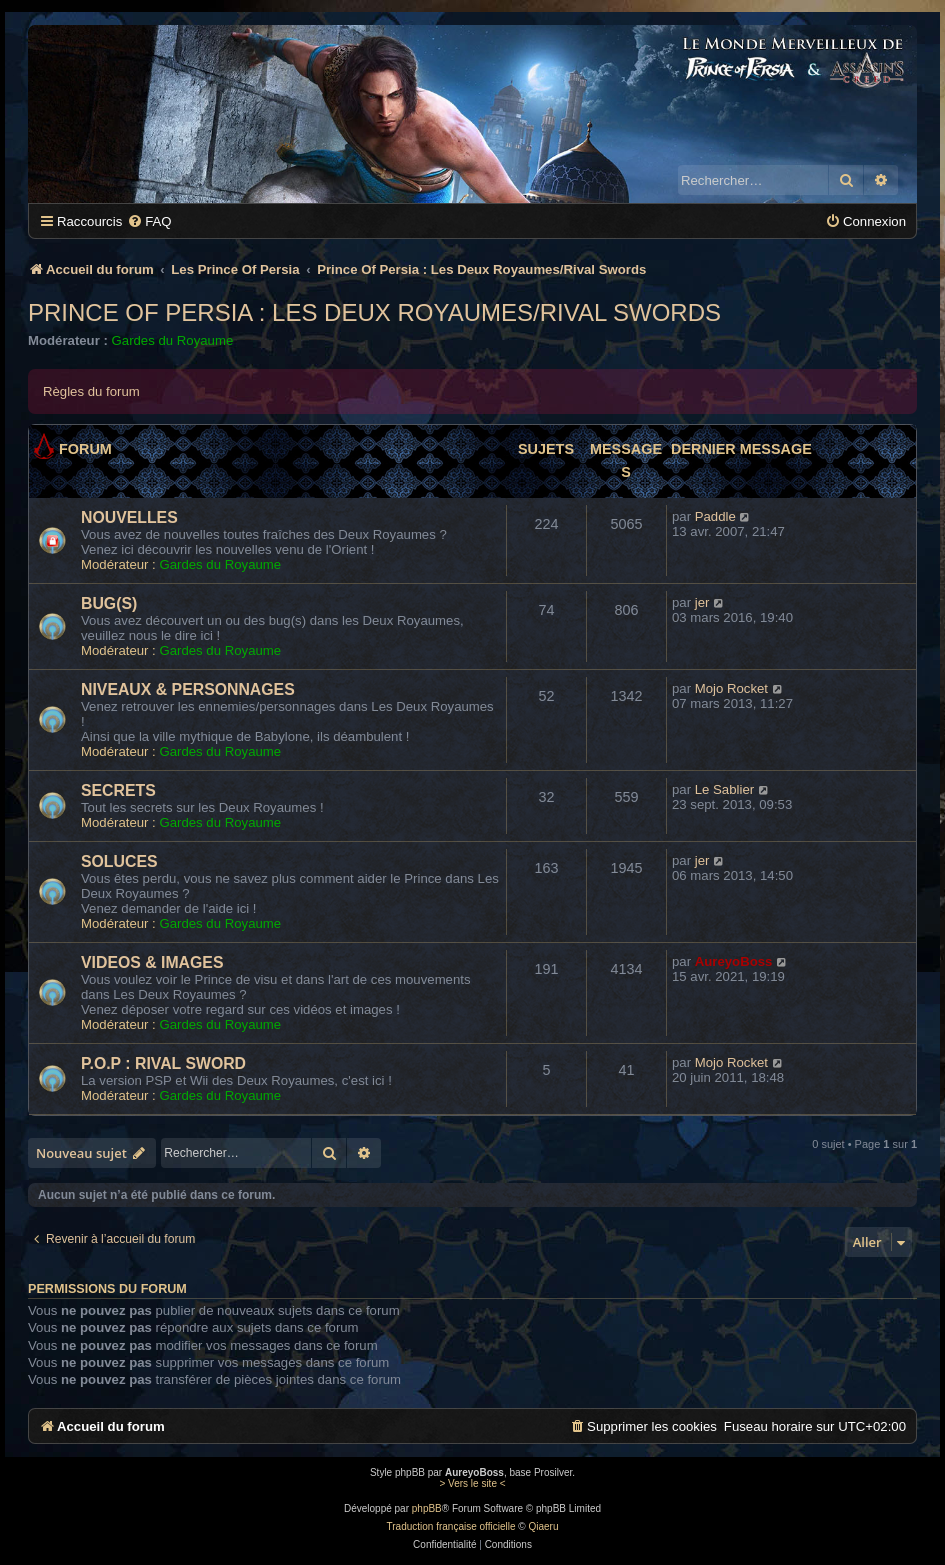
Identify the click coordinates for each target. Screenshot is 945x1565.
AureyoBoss (734, 961)
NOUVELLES (129, 517)
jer (702, 602)
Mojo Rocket (731, 688)
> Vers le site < (472, 1483)
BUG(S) (109, 603)
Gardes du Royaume (173, 340)
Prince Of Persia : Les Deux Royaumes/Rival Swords (374, 312)
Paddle (715, 516)
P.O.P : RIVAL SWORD (163, 1063)
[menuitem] (149, 221)
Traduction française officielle (451, 1526)
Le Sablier (724, 789)
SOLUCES (119, 861)
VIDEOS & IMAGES (152, 962)
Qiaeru (543, 1526)
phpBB (427, 1508)
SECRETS (118, 790)
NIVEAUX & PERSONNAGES (188, 689)
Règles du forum (91, 391)
